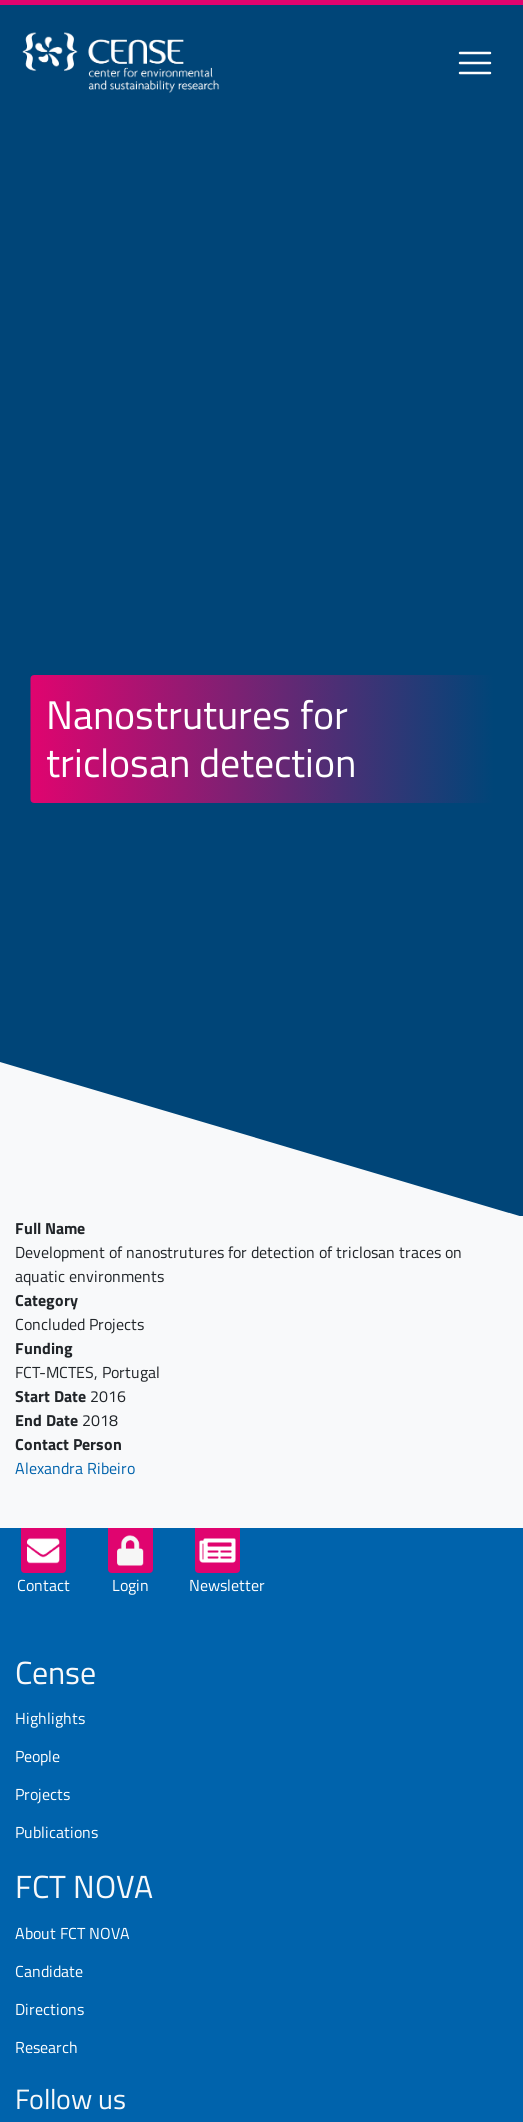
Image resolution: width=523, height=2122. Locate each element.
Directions (49, 2009)
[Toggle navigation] (475, 63)
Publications (56, 1832)
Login (130, 1585)
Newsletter (227, 1585)
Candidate (49, 1971)
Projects (42, 1794)
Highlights (50, 1718)
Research (46, 2047)
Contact (43, 1585)
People (37, 1756)
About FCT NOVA (72, 1933)
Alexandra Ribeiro (75, 1468)
